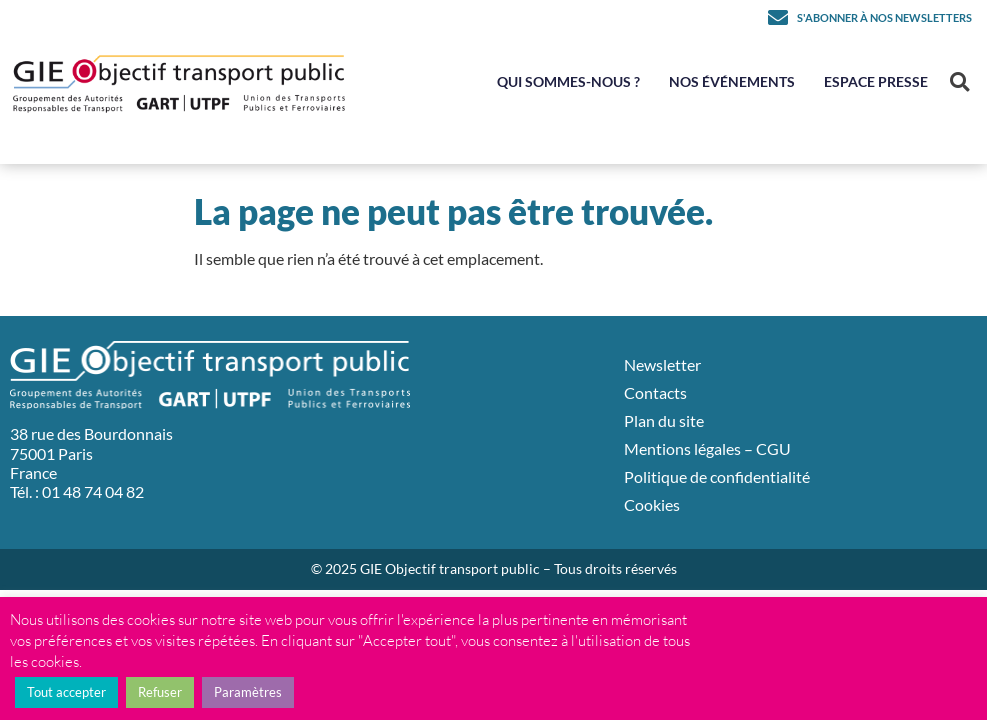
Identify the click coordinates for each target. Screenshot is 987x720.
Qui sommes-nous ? (568, 81)
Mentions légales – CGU (707, 448)
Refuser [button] (160, 692)
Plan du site (664, 420)
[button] (959, 82)
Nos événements (732, 81)
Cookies (652, 504)
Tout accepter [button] (66, 692)
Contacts (655, 392)
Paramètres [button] (248, 692)
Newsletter (662, 364)
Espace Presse (876, 81)
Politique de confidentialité (717, 476)
